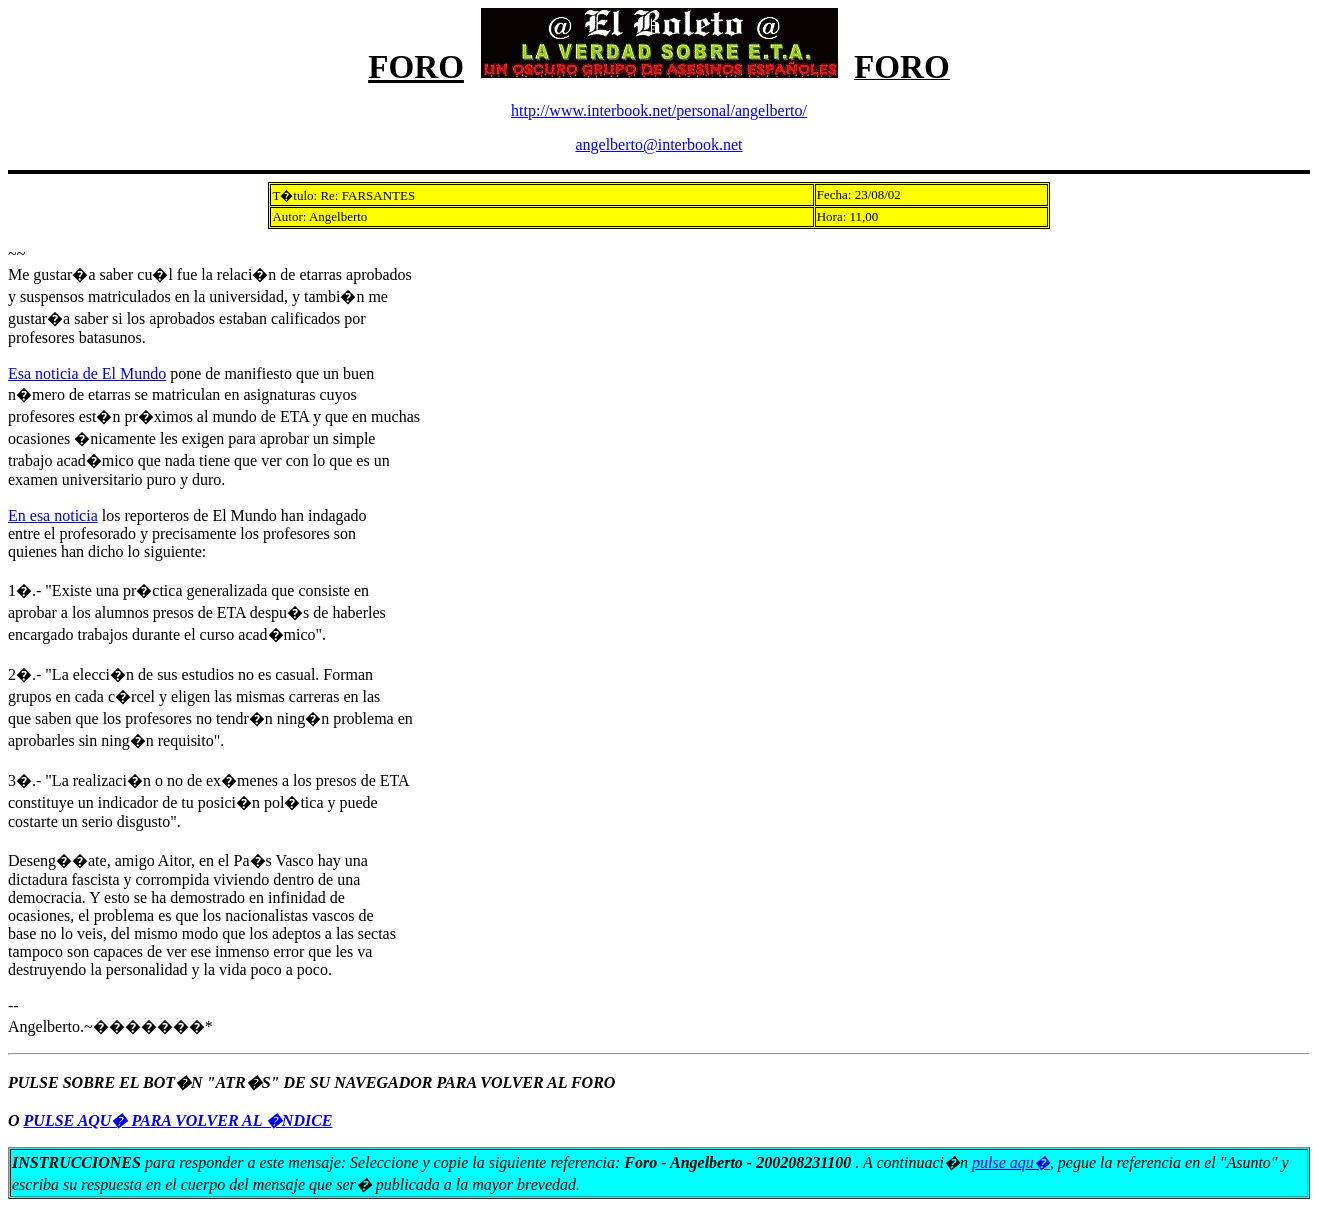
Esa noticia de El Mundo (87, 373)
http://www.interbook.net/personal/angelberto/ (659, 110)
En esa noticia (53, 515)
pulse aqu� (1011, 1162)
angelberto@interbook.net (658, 144)
